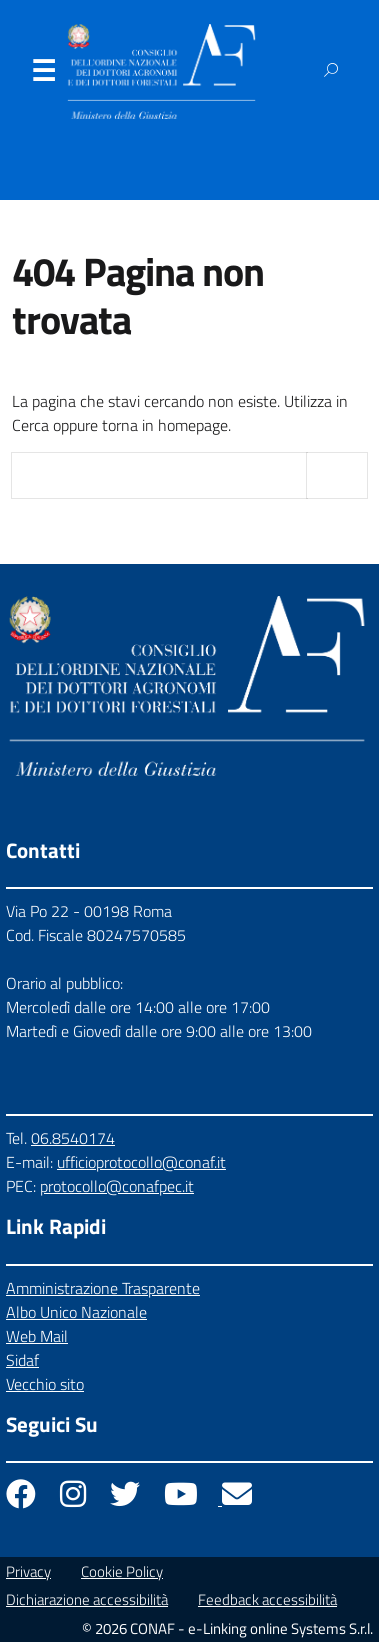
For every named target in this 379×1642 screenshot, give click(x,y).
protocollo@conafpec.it (117, 1186)
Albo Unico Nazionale (76, 1312)
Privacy (28, 1571)
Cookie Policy (122, 1571)
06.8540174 (73, 1138)
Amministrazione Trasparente (103, 1288)
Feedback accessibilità (267, 1599)
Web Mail (37, 1336)
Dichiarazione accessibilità (87, 1599)
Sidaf (22, 1360)
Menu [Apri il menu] (43, 75)
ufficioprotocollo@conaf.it (141, 1162)
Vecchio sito (45, 1384)
